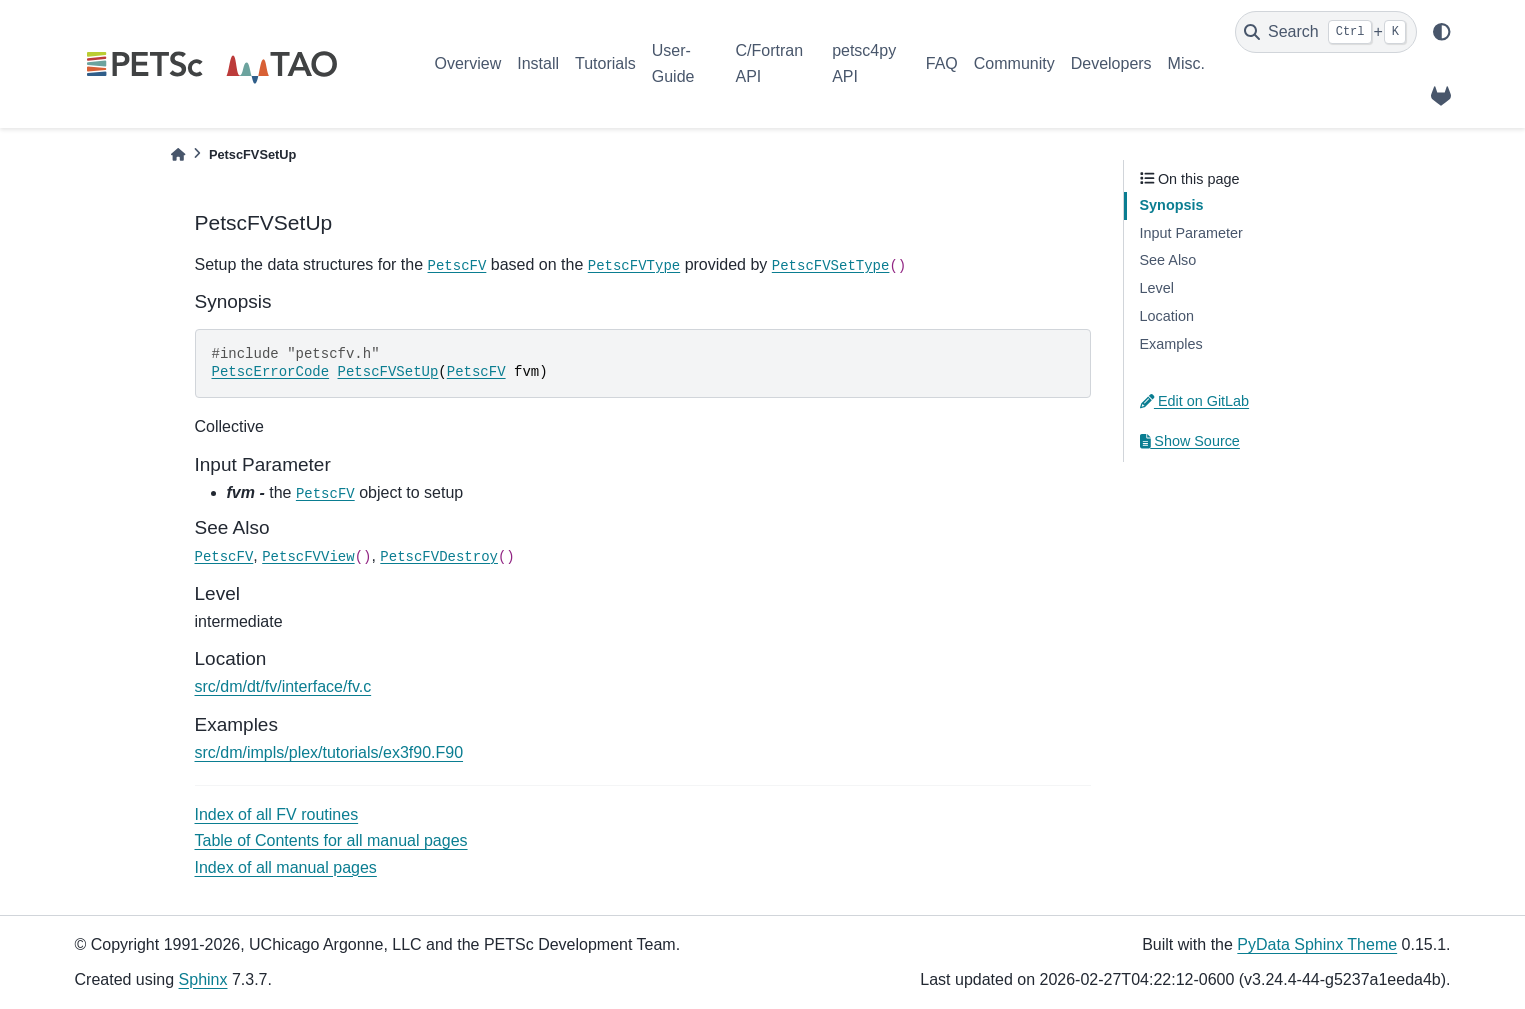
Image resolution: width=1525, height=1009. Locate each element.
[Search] (1326, 32)
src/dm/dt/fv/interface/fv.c (283, 686)
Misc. (1186, 63)
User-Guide (673, 63)
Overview (468, 63)
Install (538, 63)
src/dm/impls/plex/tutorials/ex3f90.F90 (329, 752)
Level (1157, 288)
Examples (1171, 344)
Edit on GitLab (1195, 401)
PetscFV (457, 266)
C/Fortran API (769, 63)
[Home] (178, 154)
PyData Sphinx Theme (1317, 944)
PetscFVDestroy (439, 557)
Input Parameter (1191, 233)
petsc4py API (864, 63)
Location (1167, 316)
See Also (1168, 260)
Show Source (1190, 441)
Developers (1111, 63)
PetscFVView (308, 557)
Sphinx (203, 979)
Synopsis (1172, 205)
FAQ (942, 63)
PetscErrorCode (271, 372)
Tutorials (605, 63)
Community (1014, 63)
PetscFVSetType (831, 266)
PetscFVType (634, 266)
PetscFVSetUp (388, 372)
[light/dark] (1442, 32)
